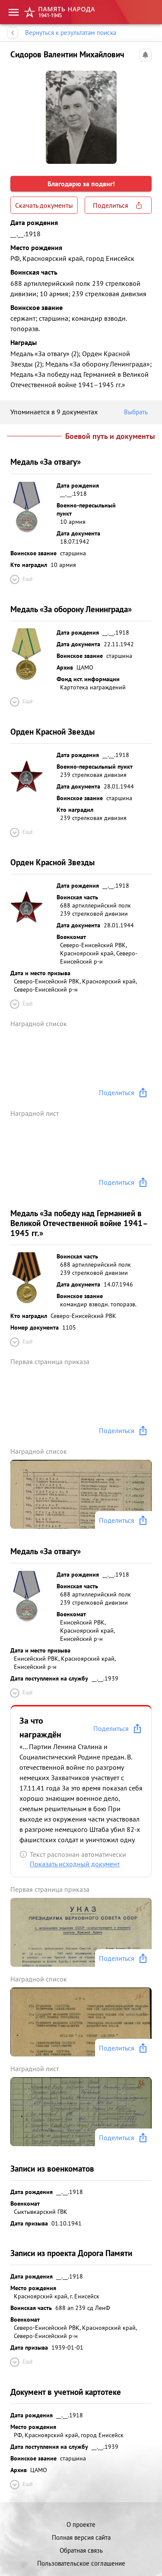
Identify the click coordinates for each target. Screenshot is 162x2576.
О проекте (81, 2524)
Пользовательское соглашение (81, 2563)
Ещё (21, 579)
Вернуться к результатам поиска (70, 32)
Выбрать (138, 412)
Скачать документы (44, 205)
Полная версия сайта (81, 2537)
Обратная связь (81, 2550)
